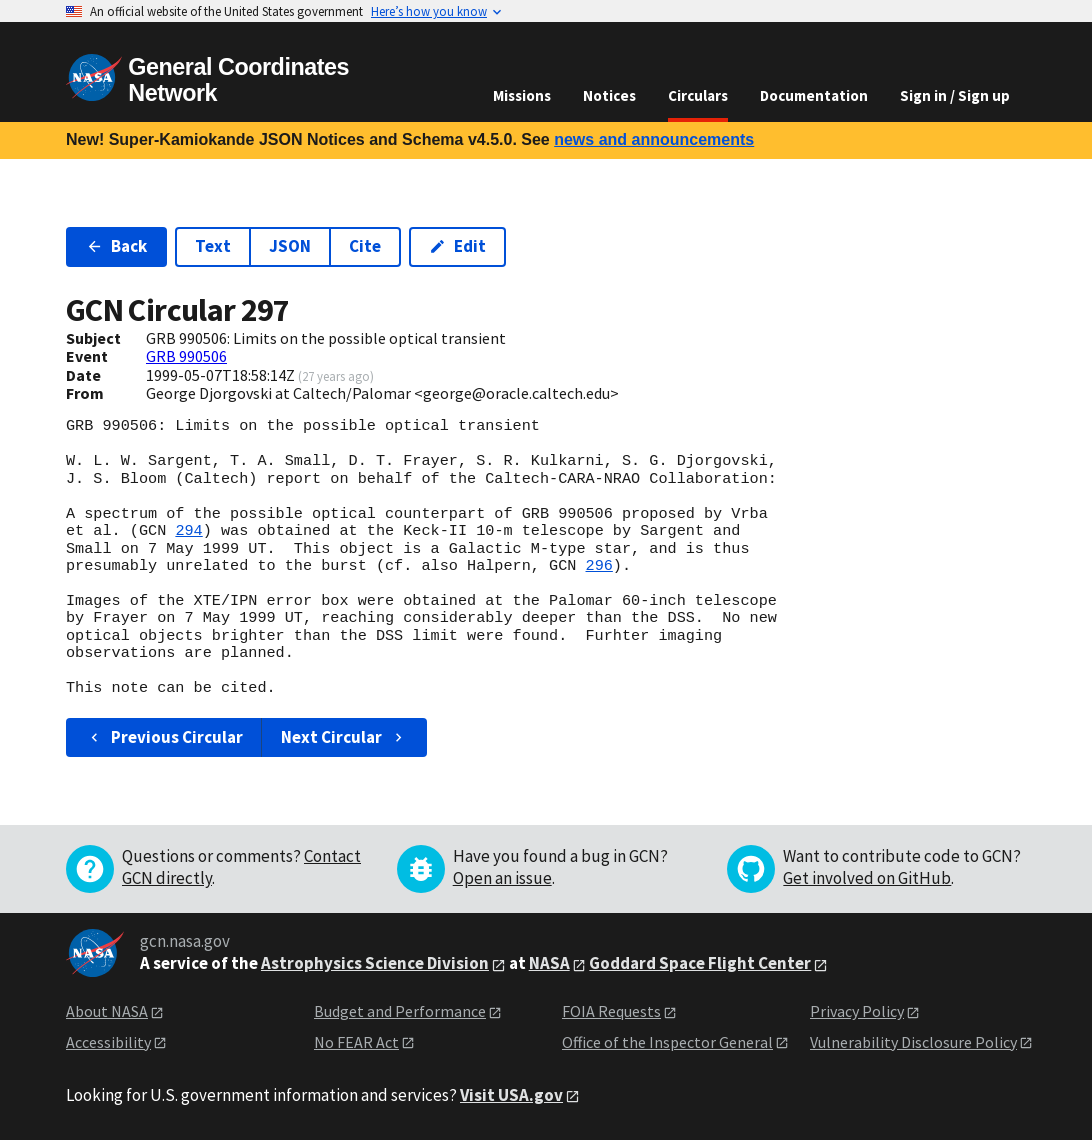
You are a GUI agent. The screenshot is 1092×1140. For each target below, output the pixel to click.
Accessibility (108, 1042)
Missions (522, 95)
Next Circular (344, 737)
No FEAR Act (356, 1042)
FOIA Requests (611, 1011)
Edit (457, 246)
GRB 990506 (186, 356)
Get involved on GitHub (867, 878)
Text (213, 246)
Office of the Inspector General (667, 1042)
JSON (290, 246)
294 (188, 531)
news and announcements (654, 139)
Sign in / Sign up (955, 95)
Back (116, 246)
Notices (609, 95)
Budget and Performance (400, 1011)
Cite (365, 246)
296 (598, 566)
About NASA (107, 1011)
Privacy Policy (857, 1011)
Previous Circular (164, 737)
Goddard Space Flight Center (700, 963)
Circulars (698, 95)
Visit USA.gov (511, 1095)
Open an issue (502, 878)
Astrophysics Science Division (375, 963)
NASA (549, 963)
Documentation (814, 95)
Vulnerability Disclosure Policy (913, 1042)
